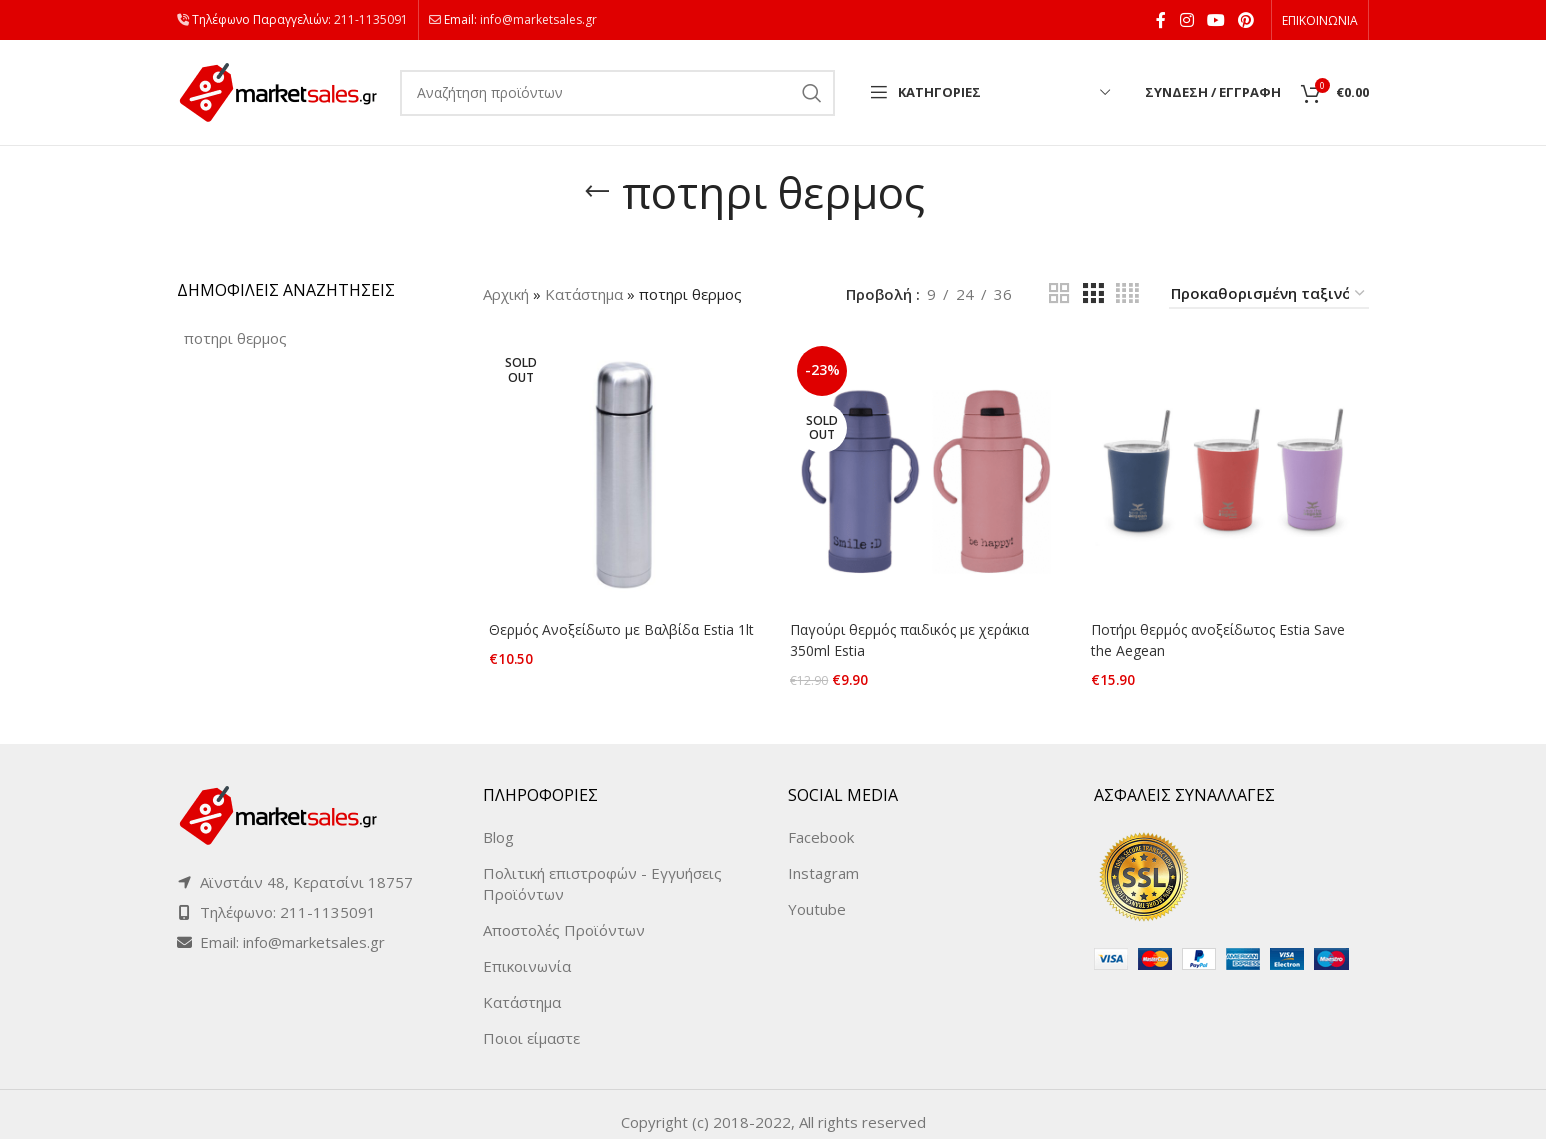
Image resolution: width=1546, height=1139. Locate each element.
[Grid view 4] (1127, 293)
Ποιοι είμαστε (531, 1023)
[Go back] (597, 192)
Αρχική (506, 294)
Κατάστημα (584, 294)
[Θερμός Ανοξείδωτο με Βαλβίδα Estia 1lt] (620, 476)
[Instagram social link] (1186, 20)
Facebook (821, 822)
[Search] (617, 93)
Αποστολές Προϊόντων (564, 915)
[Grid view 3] (1093, 293)
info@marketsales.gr (538, 19)
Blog (498, 822)
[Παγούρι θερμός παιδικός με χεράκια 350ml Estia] (925, 476)
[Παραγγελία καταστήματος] (1269, 294)
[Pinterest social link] (1246, 20)
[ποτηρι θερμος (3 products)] (235, 338)
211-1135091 (371, 19)
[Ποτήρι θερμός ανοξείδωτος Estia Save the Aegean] (1230, 476)
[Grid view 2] (1059, 293)
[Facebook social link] (1161, 20)
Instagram (823, 858)
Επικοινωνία (527, 951)
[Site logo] (278, 91)
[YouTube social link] (1215, 20)
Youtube (817, 894)
